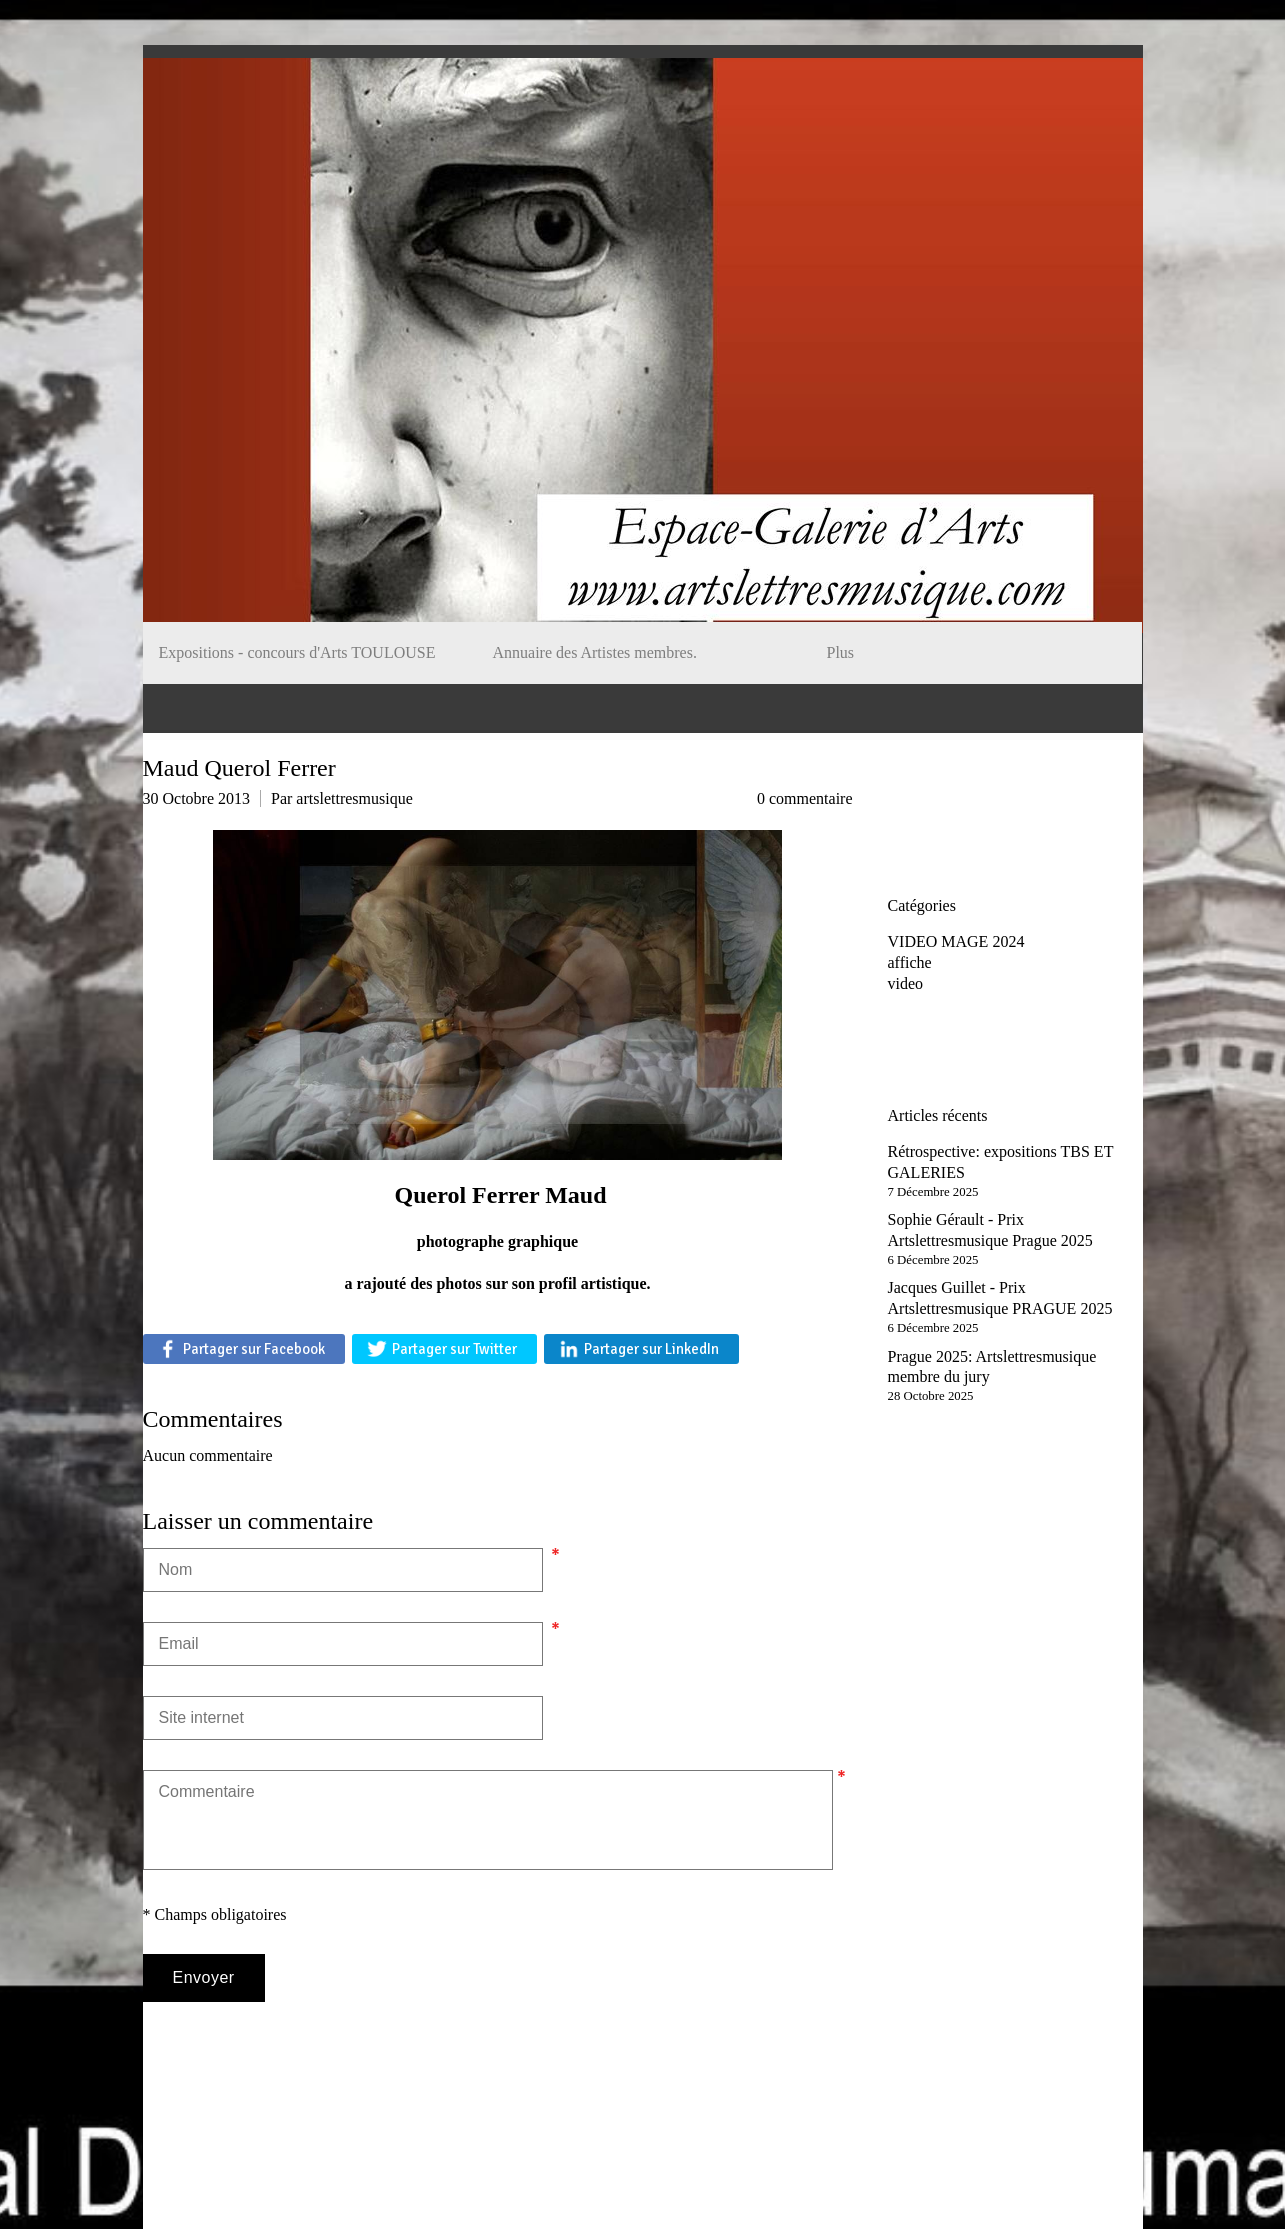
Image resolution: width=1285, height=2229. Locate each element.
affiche (910, 962)
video (906, 983)
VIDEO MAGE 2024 (956, 941)
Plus (841, 652)
